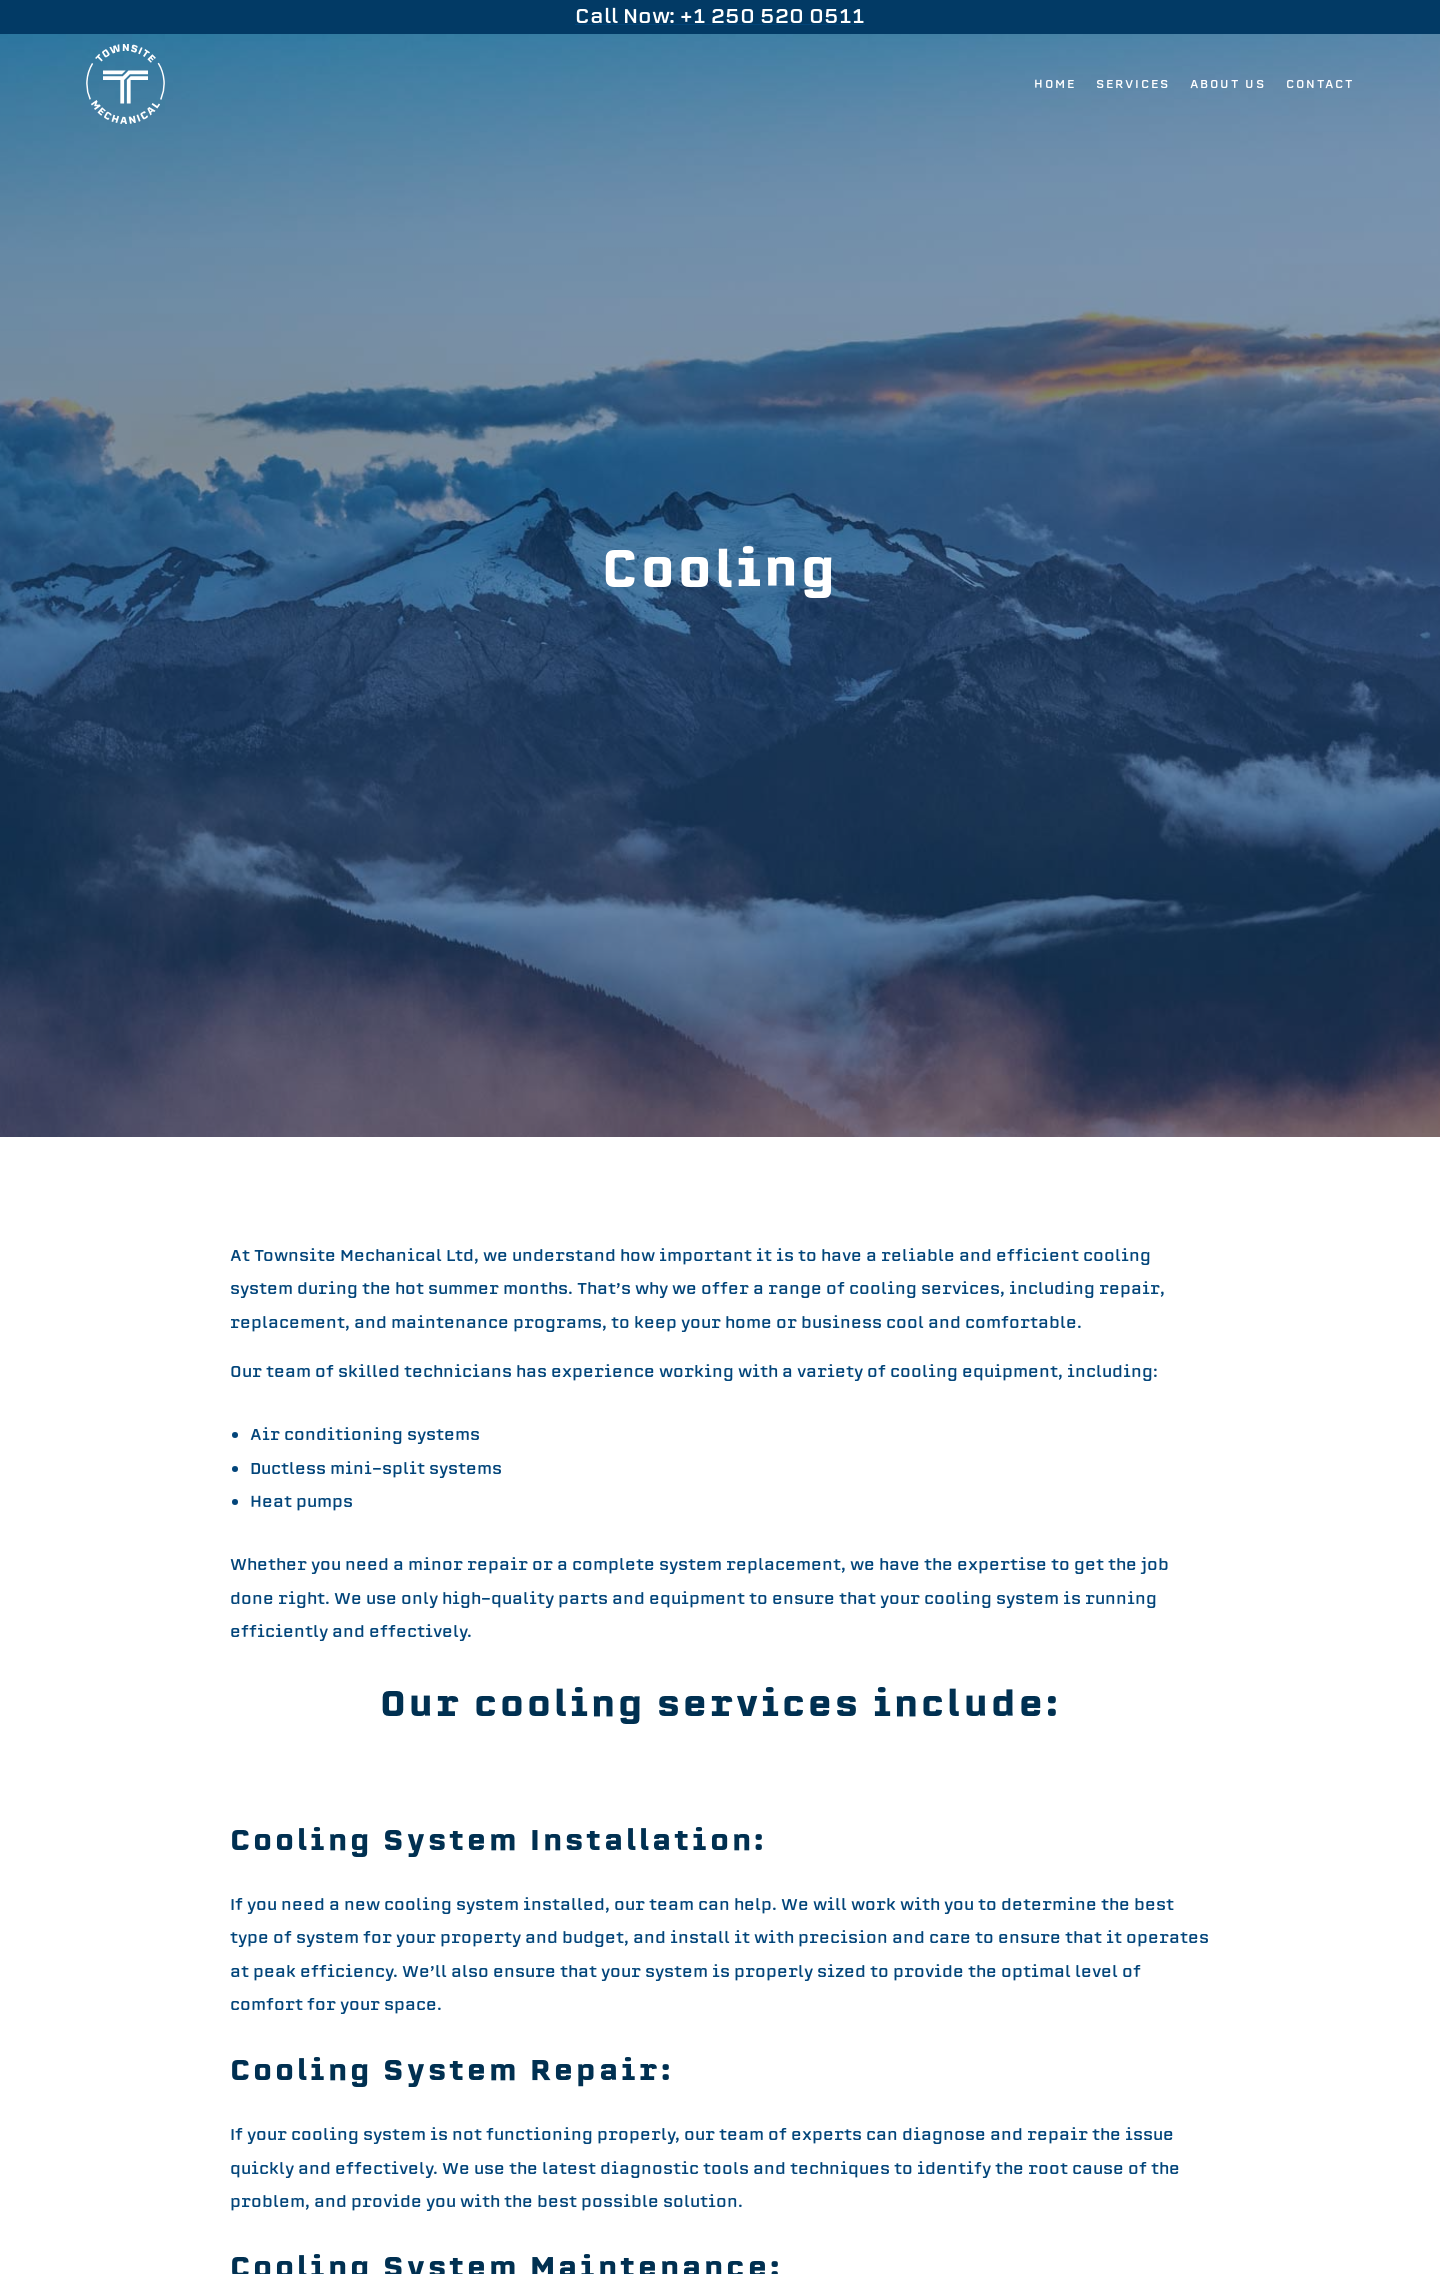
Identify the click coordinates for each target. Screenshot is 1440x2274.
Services (1133, 84)
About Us (1228, 84)
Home (1055, 84)
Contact (1320, 84)
